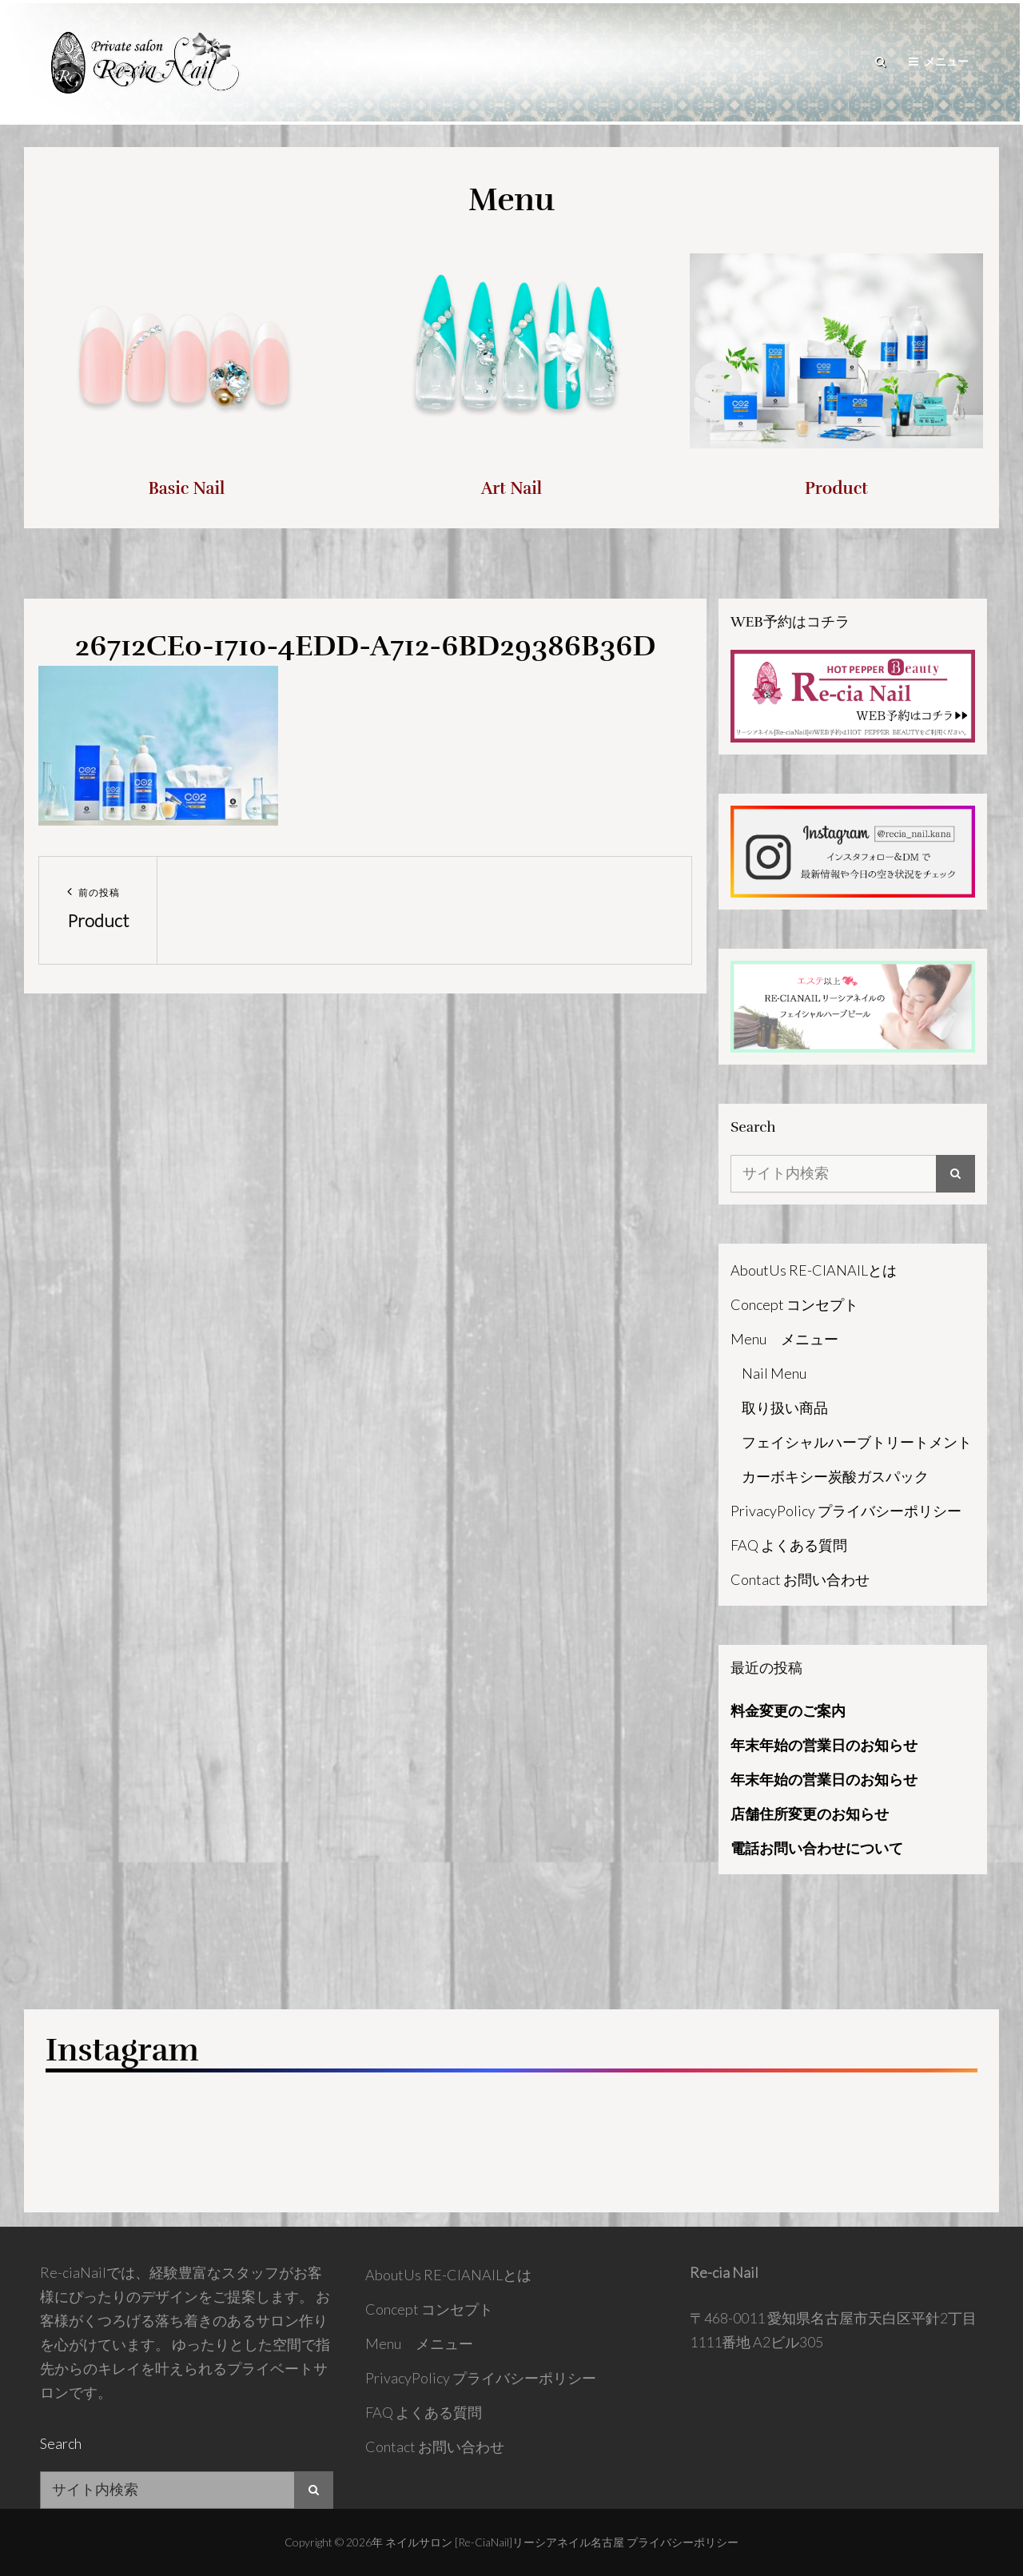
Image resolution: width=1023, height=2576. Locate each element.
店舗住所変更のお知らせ (809, 1813)
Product (836, 488)
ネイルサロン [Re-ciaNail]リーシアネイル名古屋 (504, 2542)
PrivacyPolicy (845, 1510)
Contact (800, 1579)
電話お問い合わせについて (816, 1848)
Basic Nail (186, 488)
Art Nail (511, 488)
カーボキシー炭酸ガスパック (835, 1476)
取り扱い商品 (785, 1407)
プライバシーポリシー (682, 2542)
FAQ (788, 1545)
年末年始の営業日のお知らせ (824, 1745)
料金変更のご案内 (788, 1710)
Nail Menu (774, 1373)
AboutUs (813, 1270)
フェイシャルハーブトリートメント (857, 1442)
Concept (794, 1304)
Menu (784, 1339)
